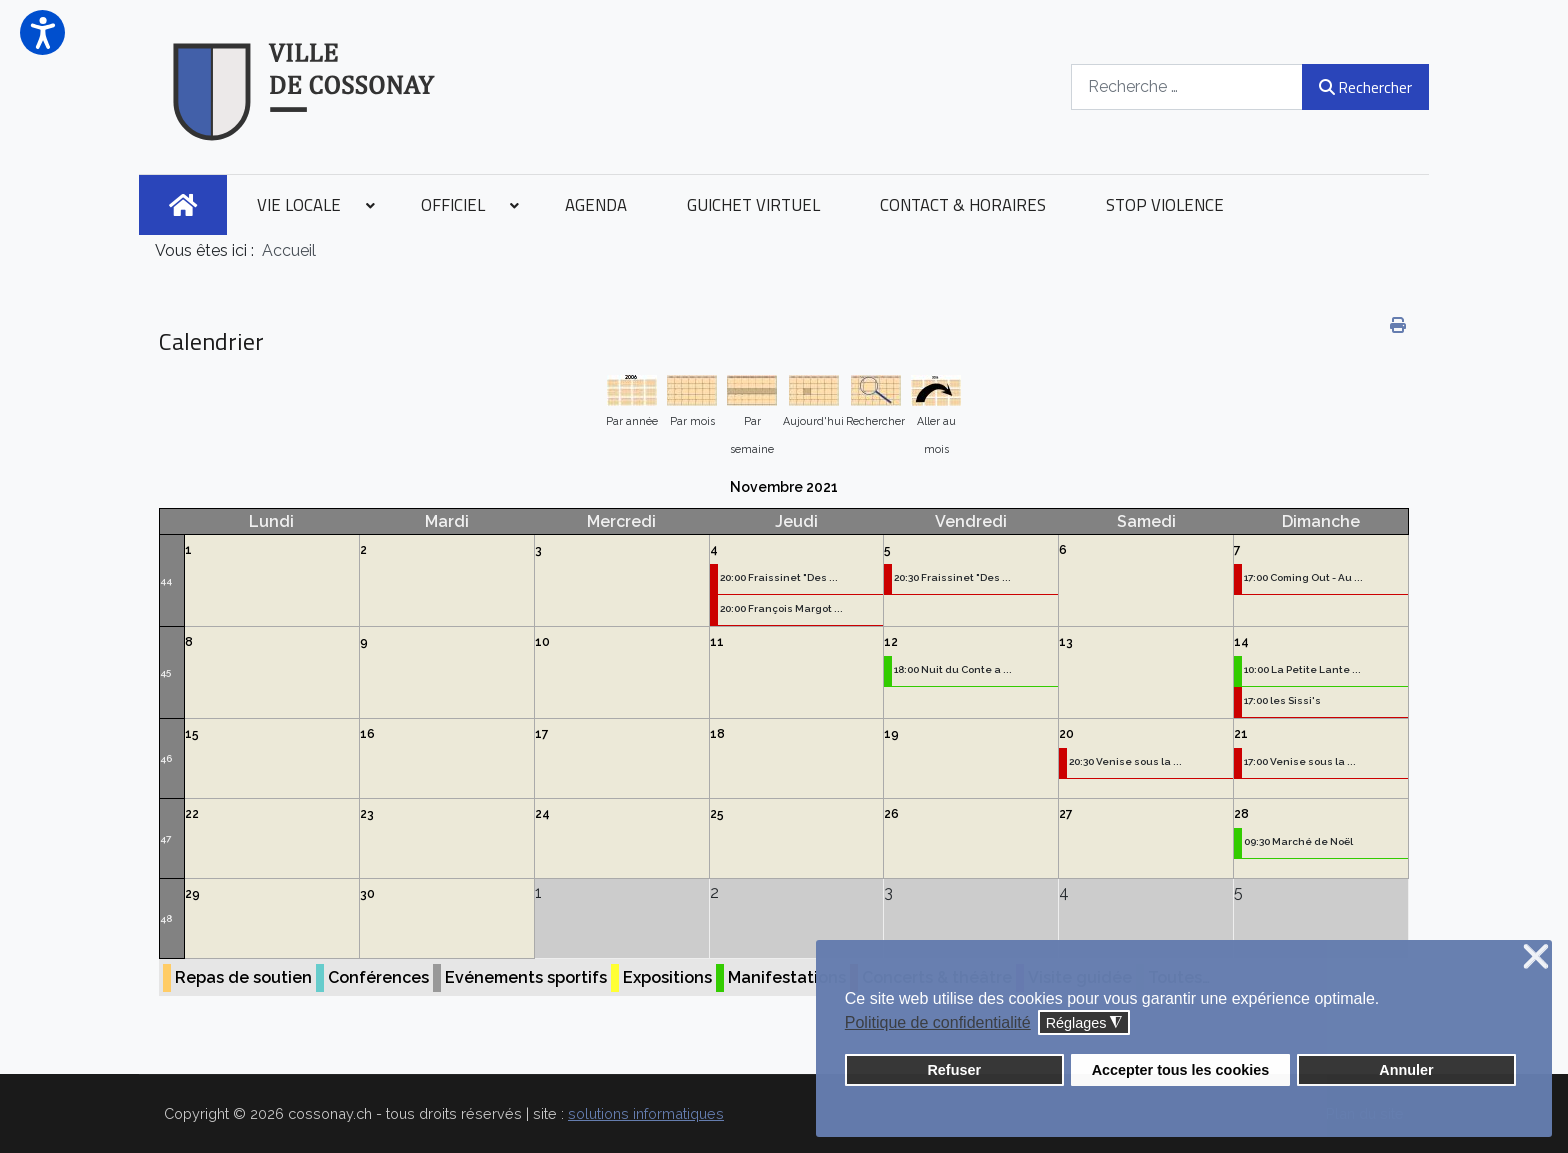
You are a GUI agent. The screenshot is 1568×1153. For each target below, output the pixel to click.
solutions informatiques (646, 1113)
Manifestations (787, 977)
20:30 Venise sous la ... (1125, 761)
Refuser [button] (954, 1070)
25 (717, 814)
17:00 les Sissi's (1282, 700)
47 (165, 838)
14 (1241, 642)
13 (1066, 642)
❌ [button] (1536, 957)
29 (192, 894)
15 (192, 734)
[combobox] (1187, 86)
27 (1066, 814)
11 (717, 642)
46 (166, 758)
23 (367, 814)
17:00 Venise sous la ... (1300, 761)
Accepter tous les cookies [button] (1181, 1070)
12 (891, 642)
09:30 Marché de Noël (1298, 841)
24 (542, 814)
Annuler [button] (1406, 1070)
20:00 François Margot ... (781, 608)
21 (1241, 734)
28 (1241, 814)
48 (166, 918)
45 (165, 672)
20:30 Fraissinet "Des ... (952, 577)
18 (717, 734)
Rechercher (1365, 87)
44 (166, 580)
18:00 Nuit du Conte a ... (953, 669)
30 (367, 894)
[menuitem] (183, 205)
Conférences (378, 977)
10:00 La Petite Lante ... (1302, 669)
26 (891, 814)
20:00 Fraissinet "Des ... (779, 577)
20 (1066, 734)
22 (192, 814)
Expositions (667, 977)
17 (542, 734)
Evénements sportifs (526, 977)
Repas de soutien (243, 977)
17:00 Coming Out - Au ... (1303, 577)
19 (891, 734)
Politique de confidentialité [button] (938, 1022)
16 (367, 734)
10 (542, 642)
